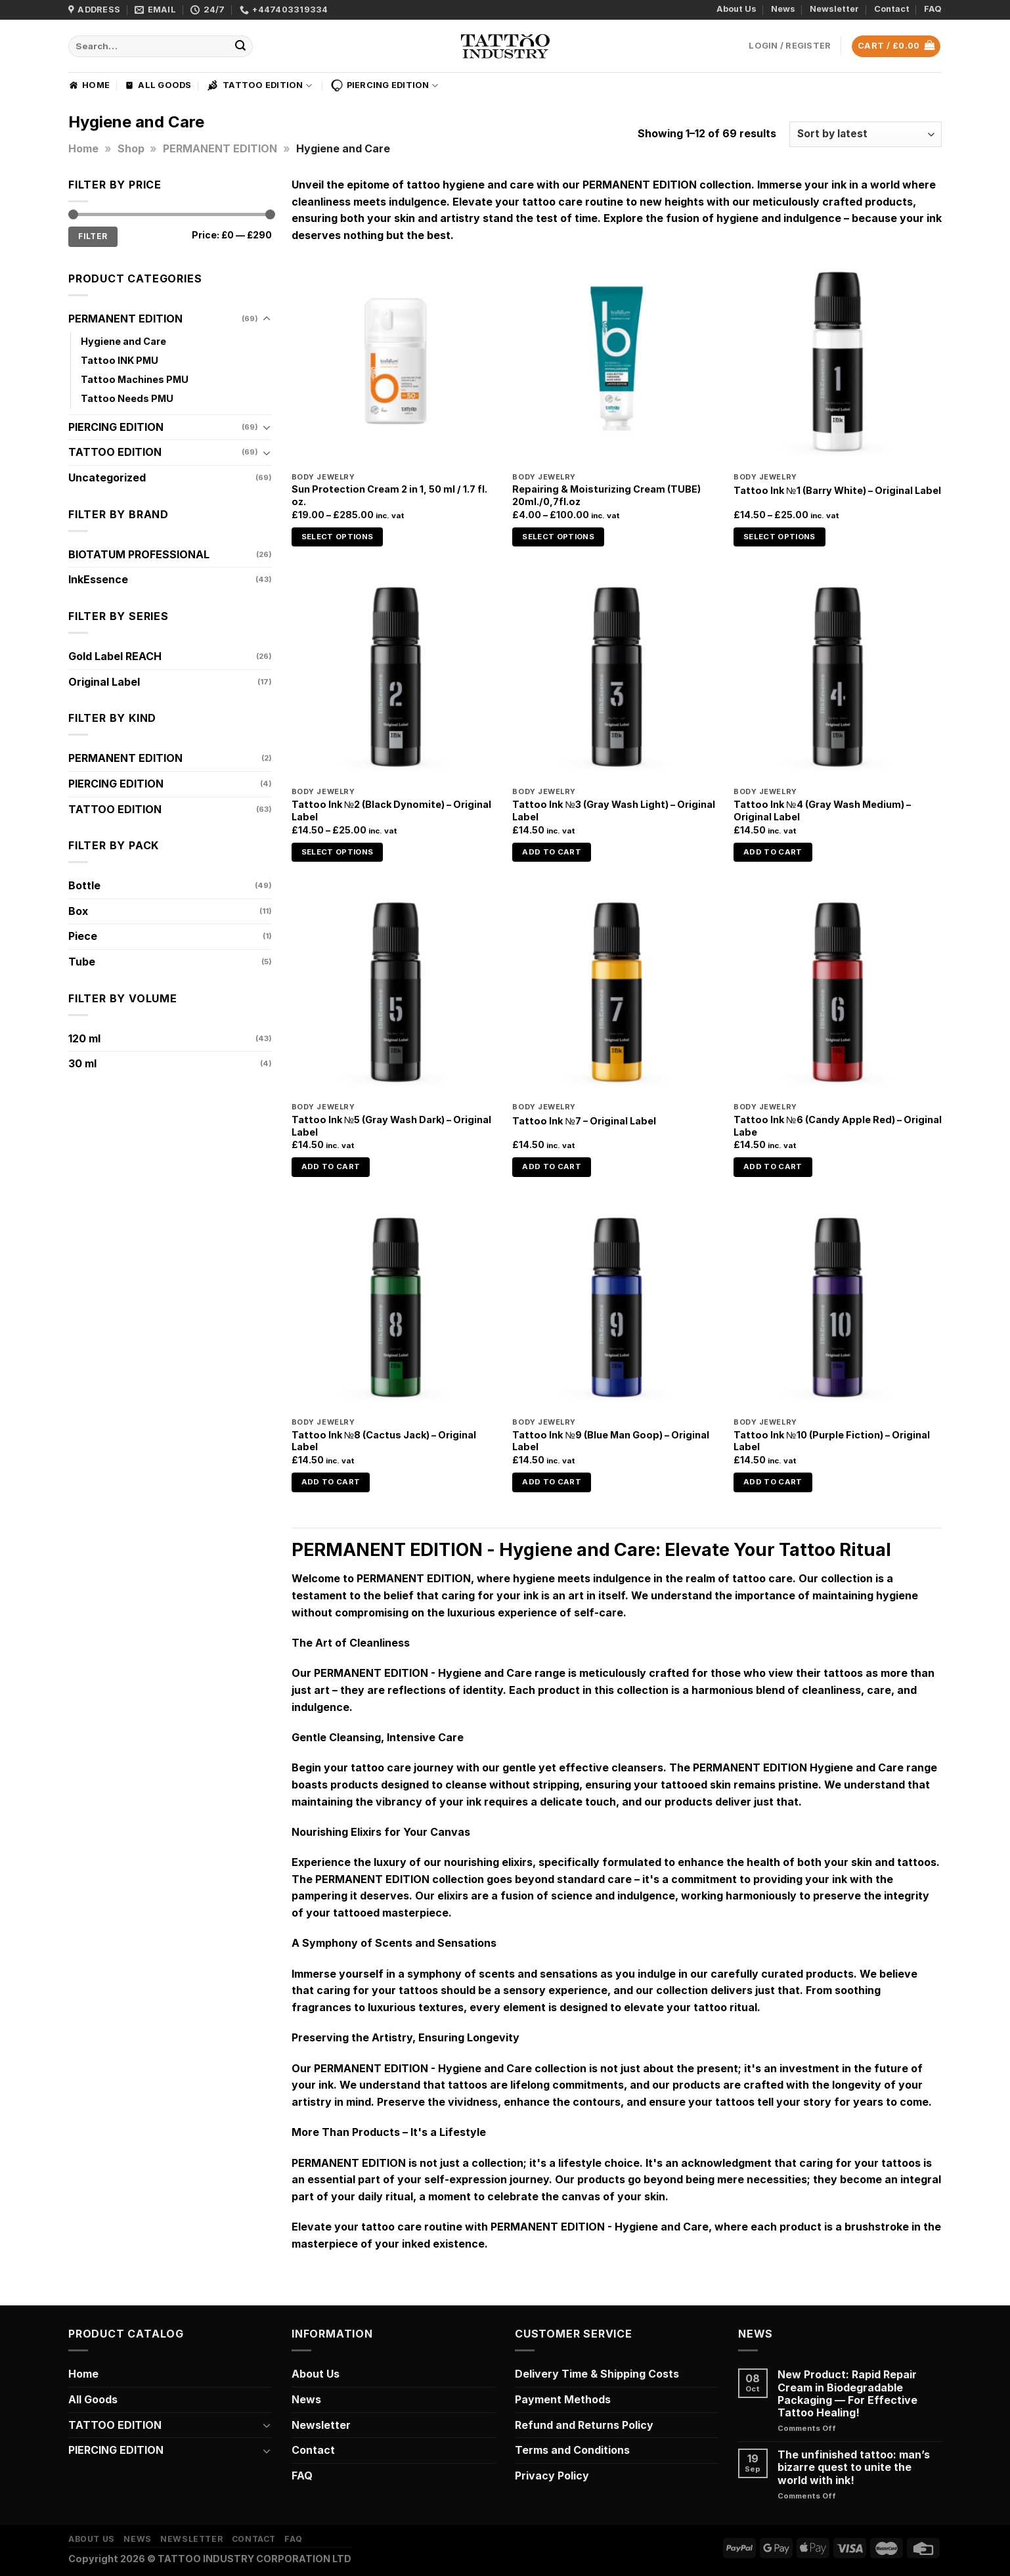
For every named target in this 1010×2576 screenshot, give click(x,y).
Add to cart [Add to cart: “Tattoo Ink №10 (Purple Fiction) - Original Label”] (772, 1481)
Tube (81, 961)
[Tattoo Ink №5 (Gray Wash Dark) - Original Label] (396, 992)
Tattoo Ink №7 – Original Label (583, 1120)
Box (78, 911)
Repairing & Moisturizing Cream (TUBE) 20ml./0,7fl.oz (606, 495)
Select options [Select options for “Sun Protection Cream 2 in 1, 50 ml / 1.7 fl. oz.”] (337, 536)
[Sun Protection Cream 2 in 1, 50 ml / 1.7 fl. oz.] (396, 361)
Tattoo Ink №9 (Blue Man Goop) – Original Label (610, 1441)
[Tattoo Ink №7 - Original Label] (616, 992)
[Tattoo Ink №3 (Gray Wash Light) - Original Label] (616, 677)
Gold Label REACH (115, 656)
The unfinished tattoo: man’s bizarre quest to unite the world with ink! (854, 2467)
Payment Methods (563, 2399)
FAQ (933, 9)
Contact (892, 9)
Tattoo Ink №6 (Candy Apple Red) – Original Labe (837, 1126)
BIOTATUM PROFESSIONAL (138, 554)
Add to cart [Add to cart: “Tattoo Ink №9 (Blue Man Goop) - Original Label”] (551, 1481)
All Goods (157, 85)
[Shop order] (865, 134)
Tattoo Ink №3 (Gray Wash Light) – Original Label (613, 810)
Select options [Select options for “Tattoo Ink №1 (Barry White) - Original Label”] (779, 536)
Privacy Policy (552, 2475)
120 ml (84, 1038)
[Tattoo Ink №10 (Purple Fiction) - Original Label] (838, 1307)
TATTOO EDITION (259, 85)
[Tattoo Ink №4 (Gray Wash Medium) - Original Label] (838, 677)
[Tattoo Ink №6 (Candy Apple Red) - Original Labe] (838, 992)
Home (89, 85)
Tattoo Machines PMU (134, 379)
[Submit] (241, 46)
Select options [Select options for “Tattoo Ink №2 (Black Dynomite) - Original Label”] (337, 851)
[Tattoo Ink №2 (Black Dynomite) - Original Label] (396, 677)
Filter (92, 236)
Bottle (84, 885)
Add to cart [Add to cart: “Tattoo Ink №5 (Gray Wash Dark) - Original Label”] (331, 1166)
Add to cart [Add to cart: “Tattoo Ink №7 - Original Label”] (551, 1166)
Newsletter (834, 9)
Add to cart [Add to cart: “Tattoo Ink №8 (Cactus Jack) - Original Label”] (331, 1481)
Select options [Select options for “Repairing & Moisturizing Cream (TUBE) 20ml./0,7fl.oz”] (558, 536)
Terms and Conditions (572, 2449)
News (783, 9)
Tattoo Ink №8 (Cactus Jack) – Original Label (384, 1441)
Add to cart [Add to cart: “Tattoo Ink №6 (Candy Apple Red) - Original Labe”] (772, 1166)
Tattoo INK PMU (119, 360)
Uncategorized (107, 477)
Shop (131, 148)
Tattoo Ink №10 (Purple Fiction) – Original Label (831, 1441)
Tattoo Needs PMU (127, 398)
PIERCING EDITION (384, 85)
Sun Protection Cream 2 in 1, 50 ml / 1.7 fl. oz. (389, 495)
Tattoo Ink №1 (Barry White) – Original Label (837, 490)
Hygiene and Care (123, 341)
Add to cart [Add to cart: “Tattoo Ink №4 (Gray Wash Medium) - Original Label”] (772, 851)
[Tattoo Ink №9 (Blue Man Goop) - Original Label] (616, 1307)
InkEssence (98, 579)
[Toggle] (266, 319)
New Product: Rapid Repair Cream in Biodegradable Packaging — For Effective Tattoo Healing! (847, 2393)
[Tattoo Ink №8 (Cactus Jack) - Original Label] (396, 1307)
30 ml (82, 1063)
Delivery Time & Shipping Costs (597, 2373)
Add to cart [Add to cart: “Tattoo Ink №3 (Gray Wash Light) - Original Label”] (551, 851)
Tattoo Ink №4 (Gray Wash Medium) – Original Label (822, 810)
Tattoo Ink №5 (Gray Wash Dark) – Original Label (391, 1126)
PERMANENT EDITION (220, 148)
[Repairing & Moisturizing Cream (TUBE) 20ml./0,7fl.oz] (616, 361)
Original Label (104, 681)
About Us (736, 9)
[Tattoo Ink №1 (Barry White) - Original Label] (838, 361)
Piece (82, 936)
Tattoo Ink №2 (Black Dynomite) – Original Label (391, 810)
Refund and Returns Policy (584, 2425)
